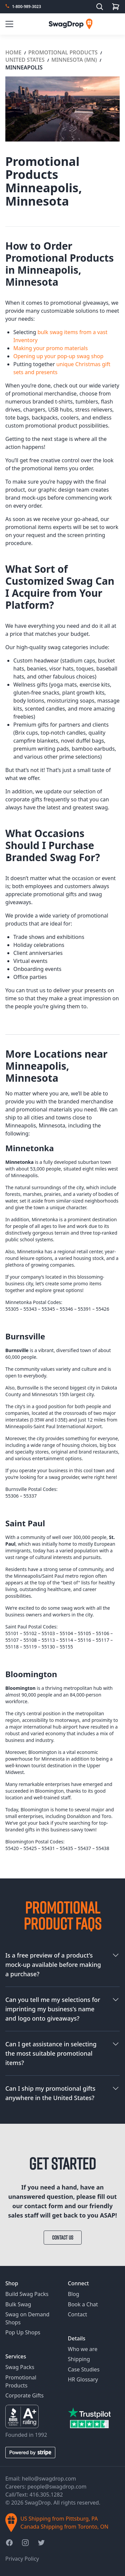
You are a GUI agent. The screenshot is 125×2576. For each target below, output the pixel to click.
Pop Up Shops (22, 2332)
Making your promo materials (50, 348)
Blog (73, 2294)
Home (14, 52)
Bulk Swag (18, 2304)
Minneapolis (24, 67)
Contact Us (62, 2237)
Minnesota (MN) (74, 59)
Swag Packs (19, 2367)
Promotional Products (63, 52)
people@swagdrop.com (56, 2486)
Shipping (79, 2359)
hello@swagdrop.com (49, 2478)
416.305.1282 (46, 2494)
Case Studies (84, 2369)
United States (25, 59)
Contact (77, 2314)
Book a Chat (83, 2304)
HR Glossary (83, 2379)
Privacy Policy (22, 2558)
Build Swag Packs (26, 2294)
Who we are (83, 2349)
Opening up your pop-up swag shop (58, 356)
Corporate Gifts (24, 2395)
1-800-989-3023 (26, 6)
